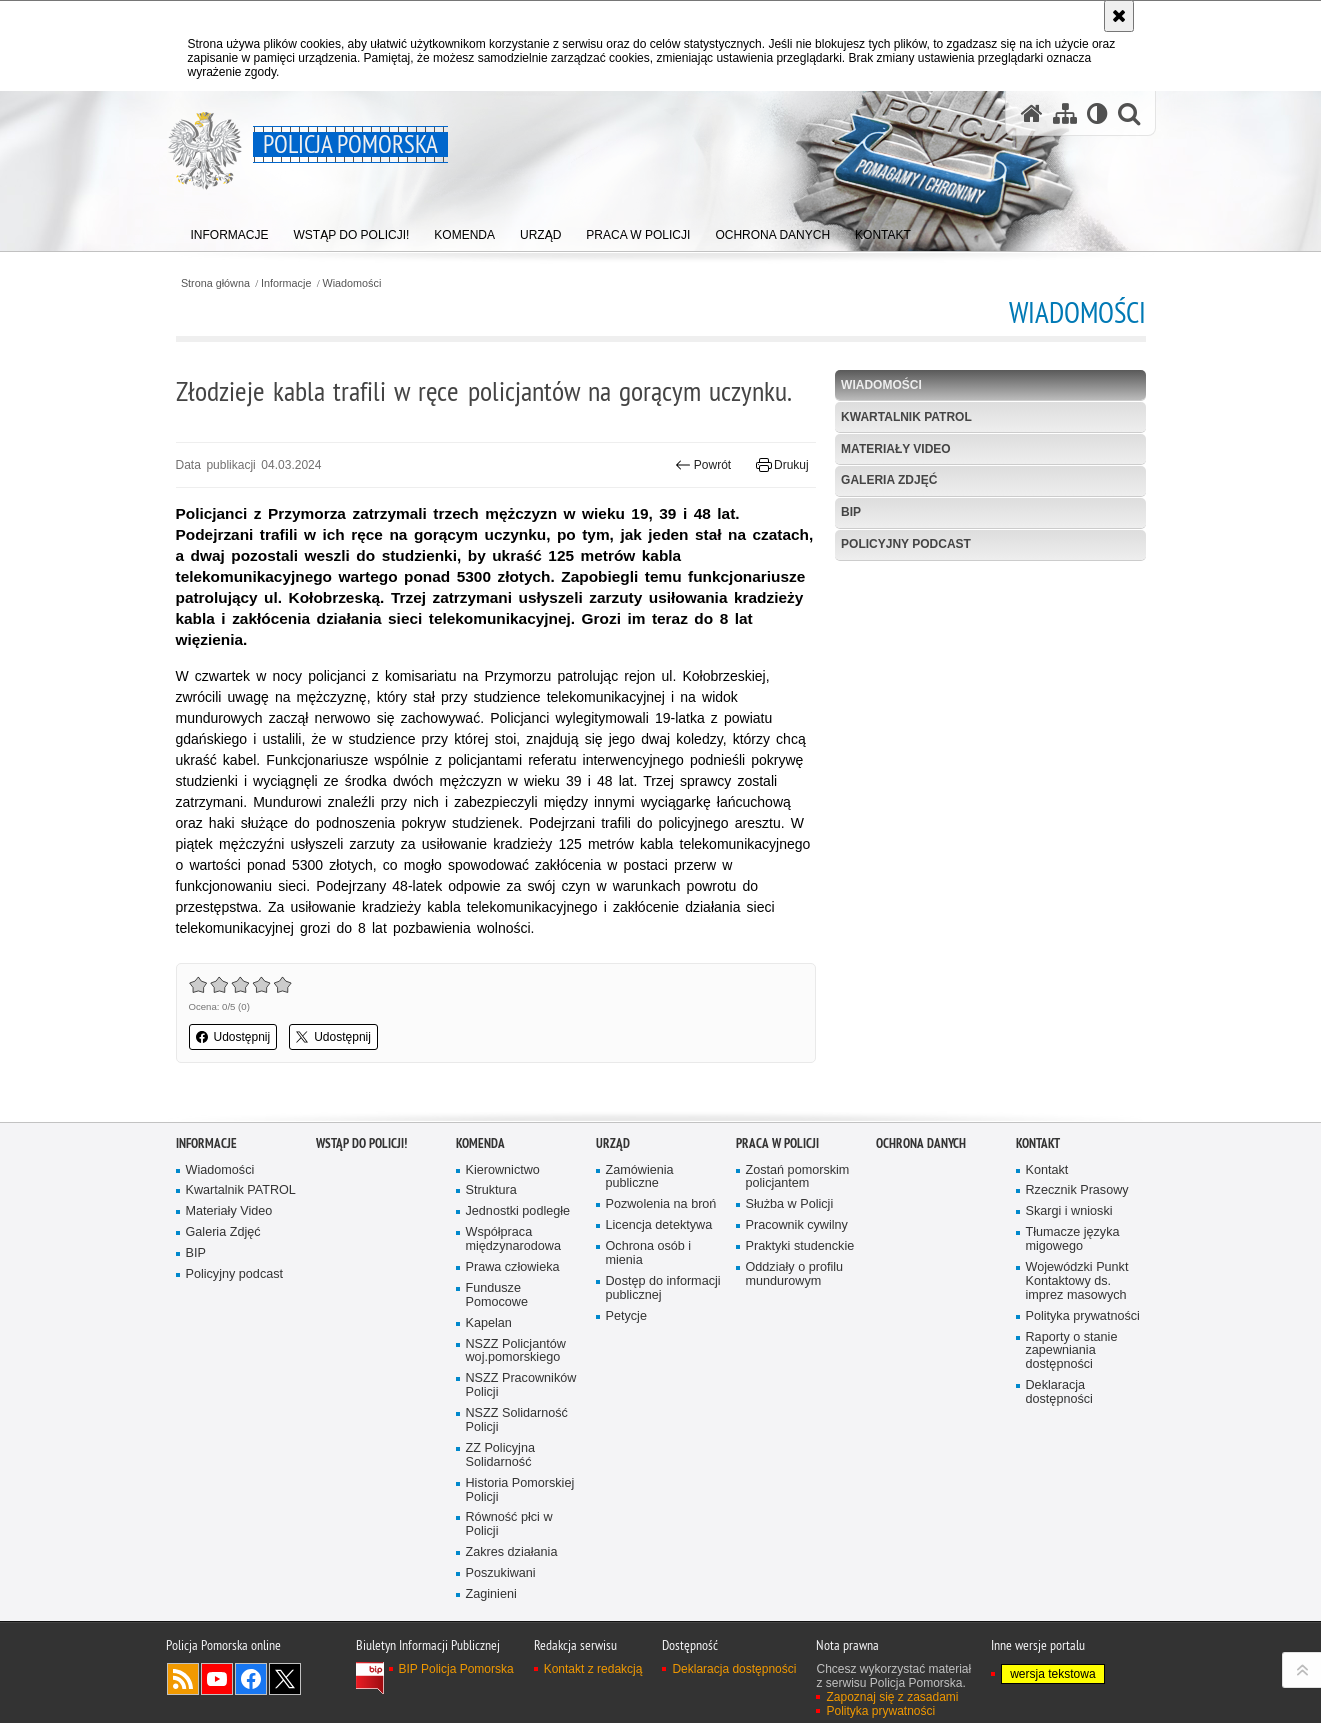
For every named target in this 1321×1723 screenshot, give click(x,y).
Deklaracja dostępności (1059, 1392)
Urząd (613, 1143)
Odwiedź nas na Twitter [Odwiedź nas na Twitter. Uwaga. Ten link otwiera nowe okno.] (285, 1679)
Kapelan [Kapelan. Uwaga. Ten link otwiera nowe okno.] (489, 1323)
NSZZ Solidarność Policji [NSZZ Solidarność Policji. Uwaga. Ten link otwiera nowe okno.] (517, 1420)
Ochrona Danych (921, 1143)
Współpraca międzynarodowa (513, 1239)
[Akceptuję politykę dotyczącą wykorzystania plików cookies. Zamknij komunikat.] (1119, 16)
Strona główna (215, 283)
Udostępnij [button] (233, 1037)
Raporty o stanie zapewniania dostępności (1072, 1351)
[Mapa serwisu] (1065, 113)
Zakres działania (512, 1552)
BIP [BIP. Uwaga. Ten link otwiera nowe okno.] (851, 512)
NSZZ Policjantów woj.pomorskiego (516, 1351)
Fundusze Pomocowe (497, 1295)
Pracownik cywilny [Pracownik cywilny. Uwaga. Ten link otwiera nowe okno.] (797, 1225)
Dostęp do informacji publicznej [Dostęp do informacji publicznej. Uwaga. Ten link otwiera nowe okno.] (663, 1288)
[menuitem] (230, 230)
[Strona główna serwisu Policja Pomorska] (1032, 113)
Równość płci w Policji (509, 1524)
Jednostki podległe (518, 1211)
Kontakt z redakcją (593, 1669)
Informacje (286, 283)
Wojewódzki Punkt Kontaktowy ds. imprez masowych (1077, 1281)
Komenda (480, 1143)
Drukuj (782, 465)
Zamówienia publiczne (640, 1177)
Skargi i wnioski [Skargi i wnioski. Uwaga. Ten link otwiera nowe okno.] (1069, 1211)
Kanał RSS (183, 1679)
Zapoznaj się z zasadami (892, 1697)
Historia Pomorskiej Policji (520, 1490)
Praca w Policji (777, 1143)
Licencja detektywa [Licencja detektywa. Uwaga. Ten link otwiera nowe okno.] (659, 1225)
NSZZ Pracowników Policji (521, 1385)
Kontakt (1038, 1143)
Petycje (626, 1316)
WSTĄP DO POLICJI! (361, 1143)
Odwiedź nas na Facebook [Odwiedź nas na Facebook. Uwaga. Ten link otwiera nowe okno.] (251, 1679)
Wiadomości (352, 283)
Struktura (491, 1190)
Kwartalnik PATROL (906, 417)
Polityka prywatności (1083, 1316)
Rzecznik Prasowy (1077, 1190)
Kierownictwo (503, 1170)
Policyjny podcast (906, 544)
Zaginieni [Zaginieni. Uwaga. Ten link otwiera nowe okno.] (491, 1594)
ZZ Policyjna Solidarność (500, 1455)
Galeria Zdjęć (889, 480)
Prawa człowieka (513, 1267)
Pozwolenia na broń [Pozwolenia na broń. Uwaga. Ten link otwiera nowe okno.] (661, 1204)
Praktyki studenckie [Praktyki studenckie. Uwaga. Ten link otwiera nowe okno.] (800, 1246)
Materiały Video (896, 449)
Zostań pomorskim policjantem (798, 1177)
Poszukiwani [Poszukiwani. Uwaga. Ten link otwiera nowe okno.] (501, 1573)
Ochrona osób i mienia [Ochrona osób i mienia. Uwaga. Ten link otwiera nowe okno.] (649, 1253)
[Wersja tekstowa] (1097, 113)
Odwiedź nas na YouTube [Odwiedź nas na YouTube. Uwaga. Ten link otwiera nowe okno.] (217, 1679)
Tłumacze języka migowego (1073, 1239)
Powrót (703, 465)
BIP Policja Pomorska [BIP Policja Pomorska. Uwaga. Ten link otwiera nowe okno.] (456, 1669)
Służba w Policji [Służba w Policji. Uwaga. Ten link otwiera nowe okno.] (790, 1204)
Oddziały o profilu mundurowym (795, 1274)
